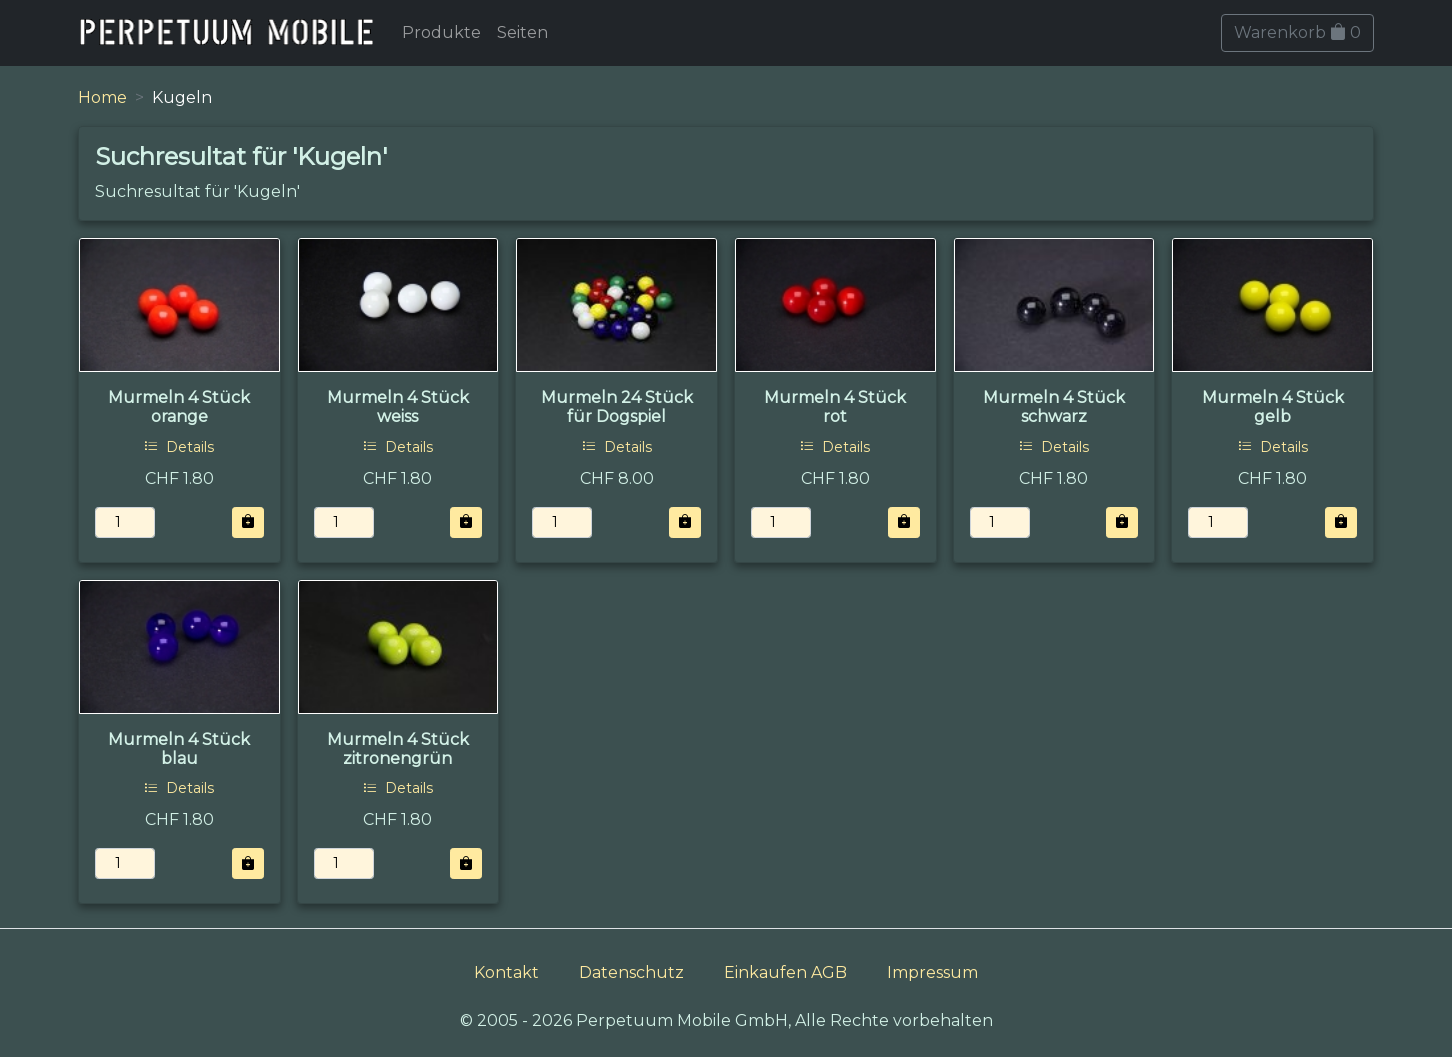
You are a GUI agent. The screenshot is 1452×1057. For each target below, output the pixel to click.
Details (179, 447)
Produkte (441, 32)
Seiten (522, 32)
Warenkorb (1297, 32)
